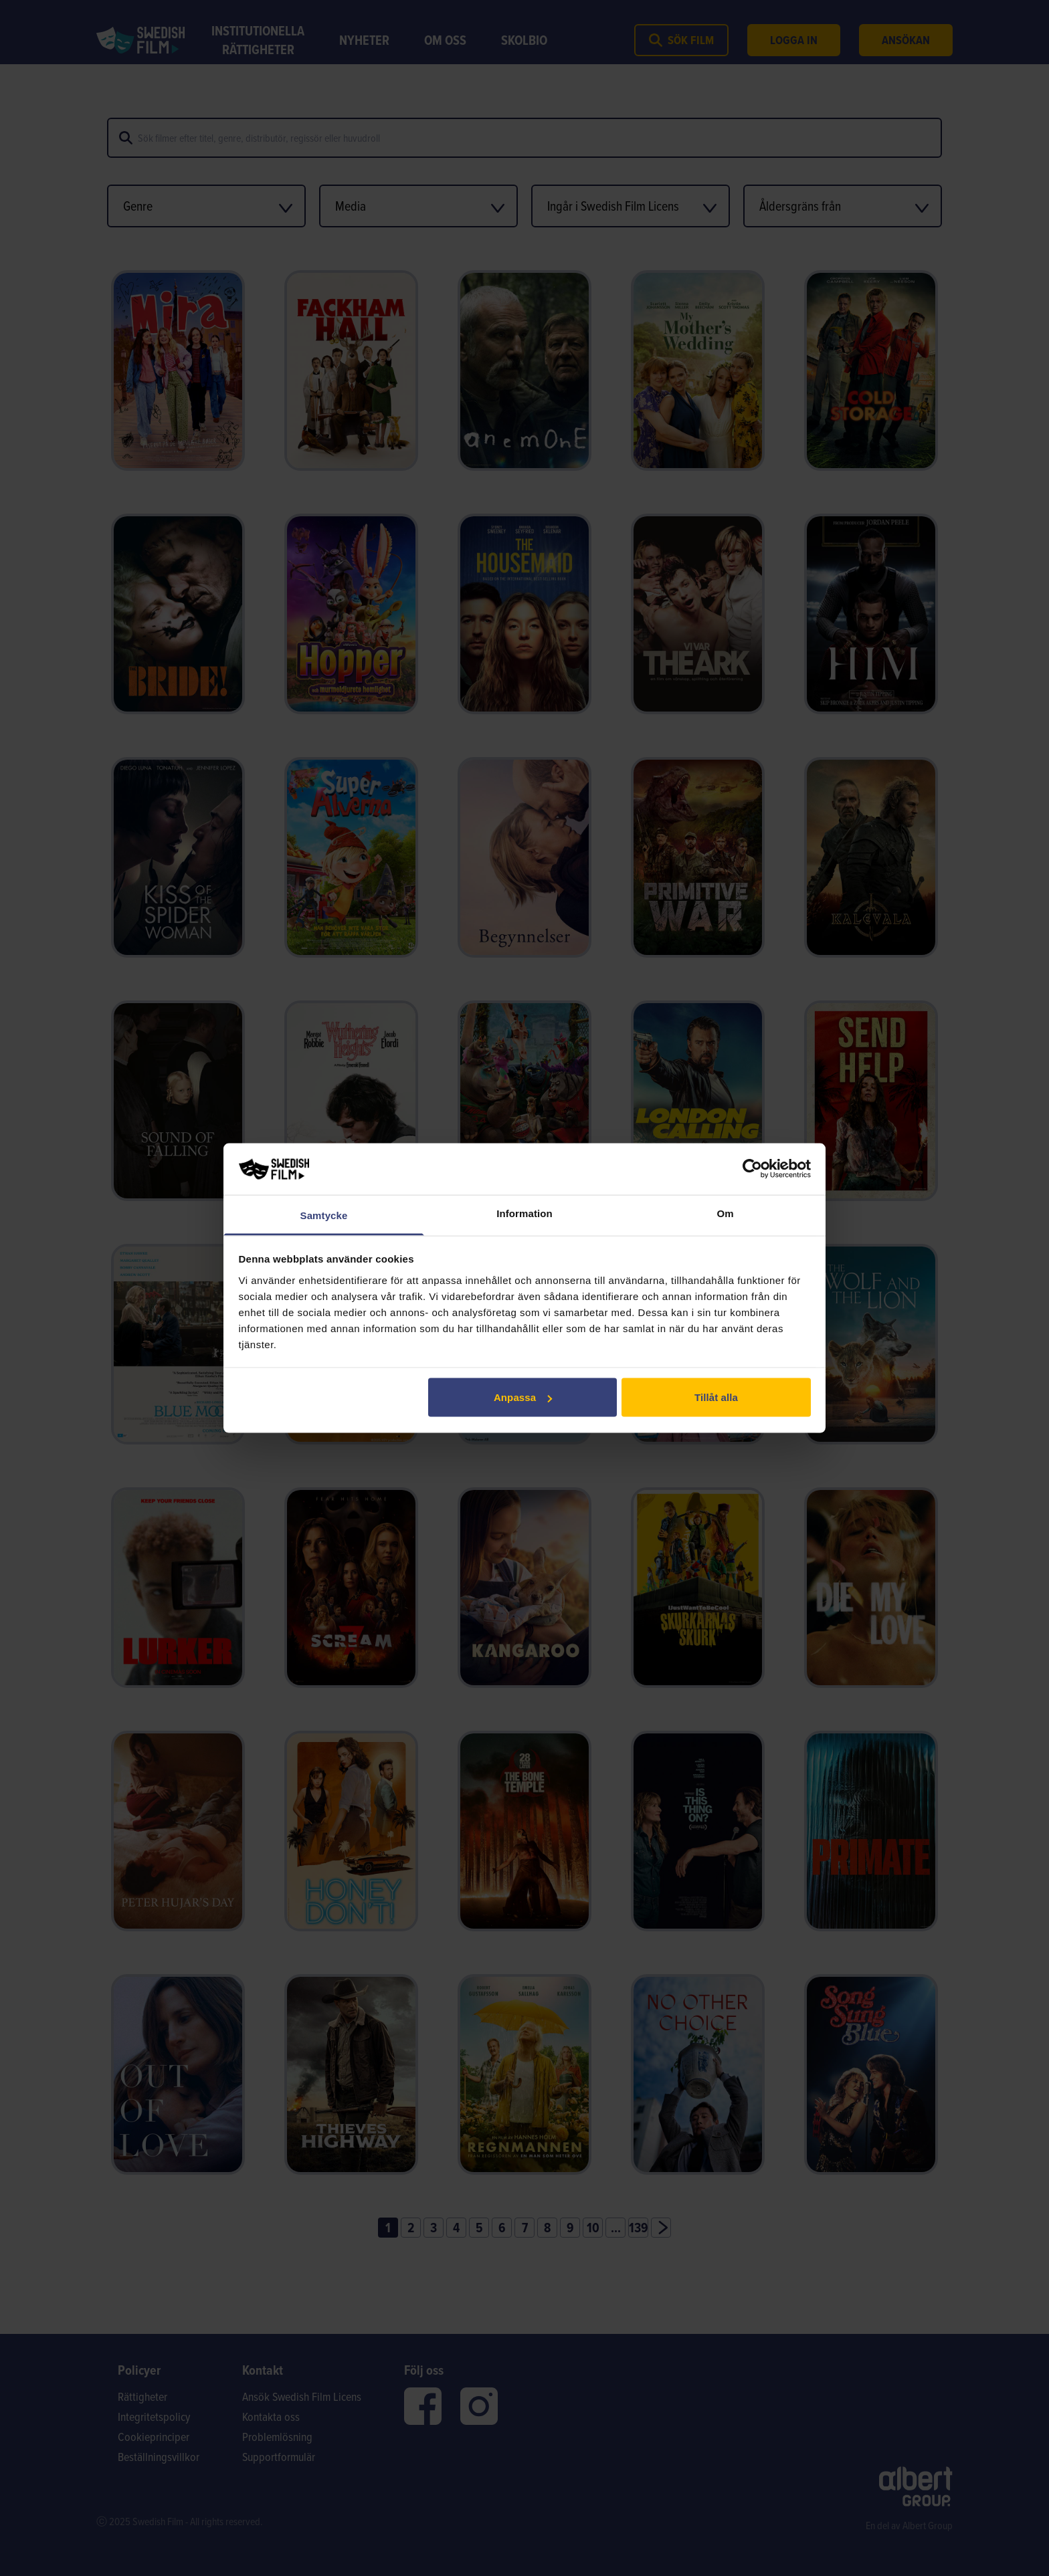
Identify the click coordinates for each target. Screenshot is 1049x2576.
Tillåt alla (716, 1397)
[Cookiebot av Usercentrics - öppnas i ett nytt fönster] (752, 1169)
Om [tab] (725, 1212)
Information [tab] (524, 1212)
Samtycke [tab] (324, 1214)
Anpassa (523, 1397)
